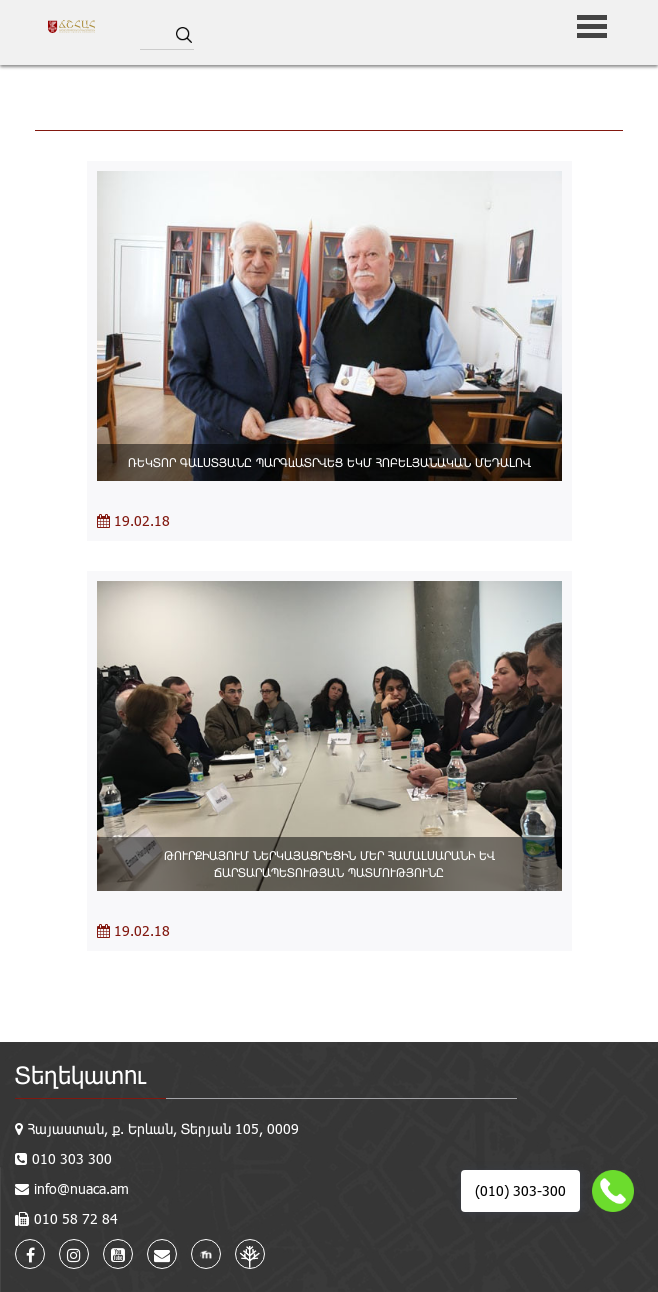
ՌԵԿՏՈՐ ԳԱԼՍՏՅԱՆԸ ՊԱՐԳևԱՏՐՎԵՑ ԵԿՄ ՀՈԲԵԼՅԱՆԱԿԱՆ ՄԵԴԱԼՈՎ (329, 462)
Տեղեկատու (80, 1074)
